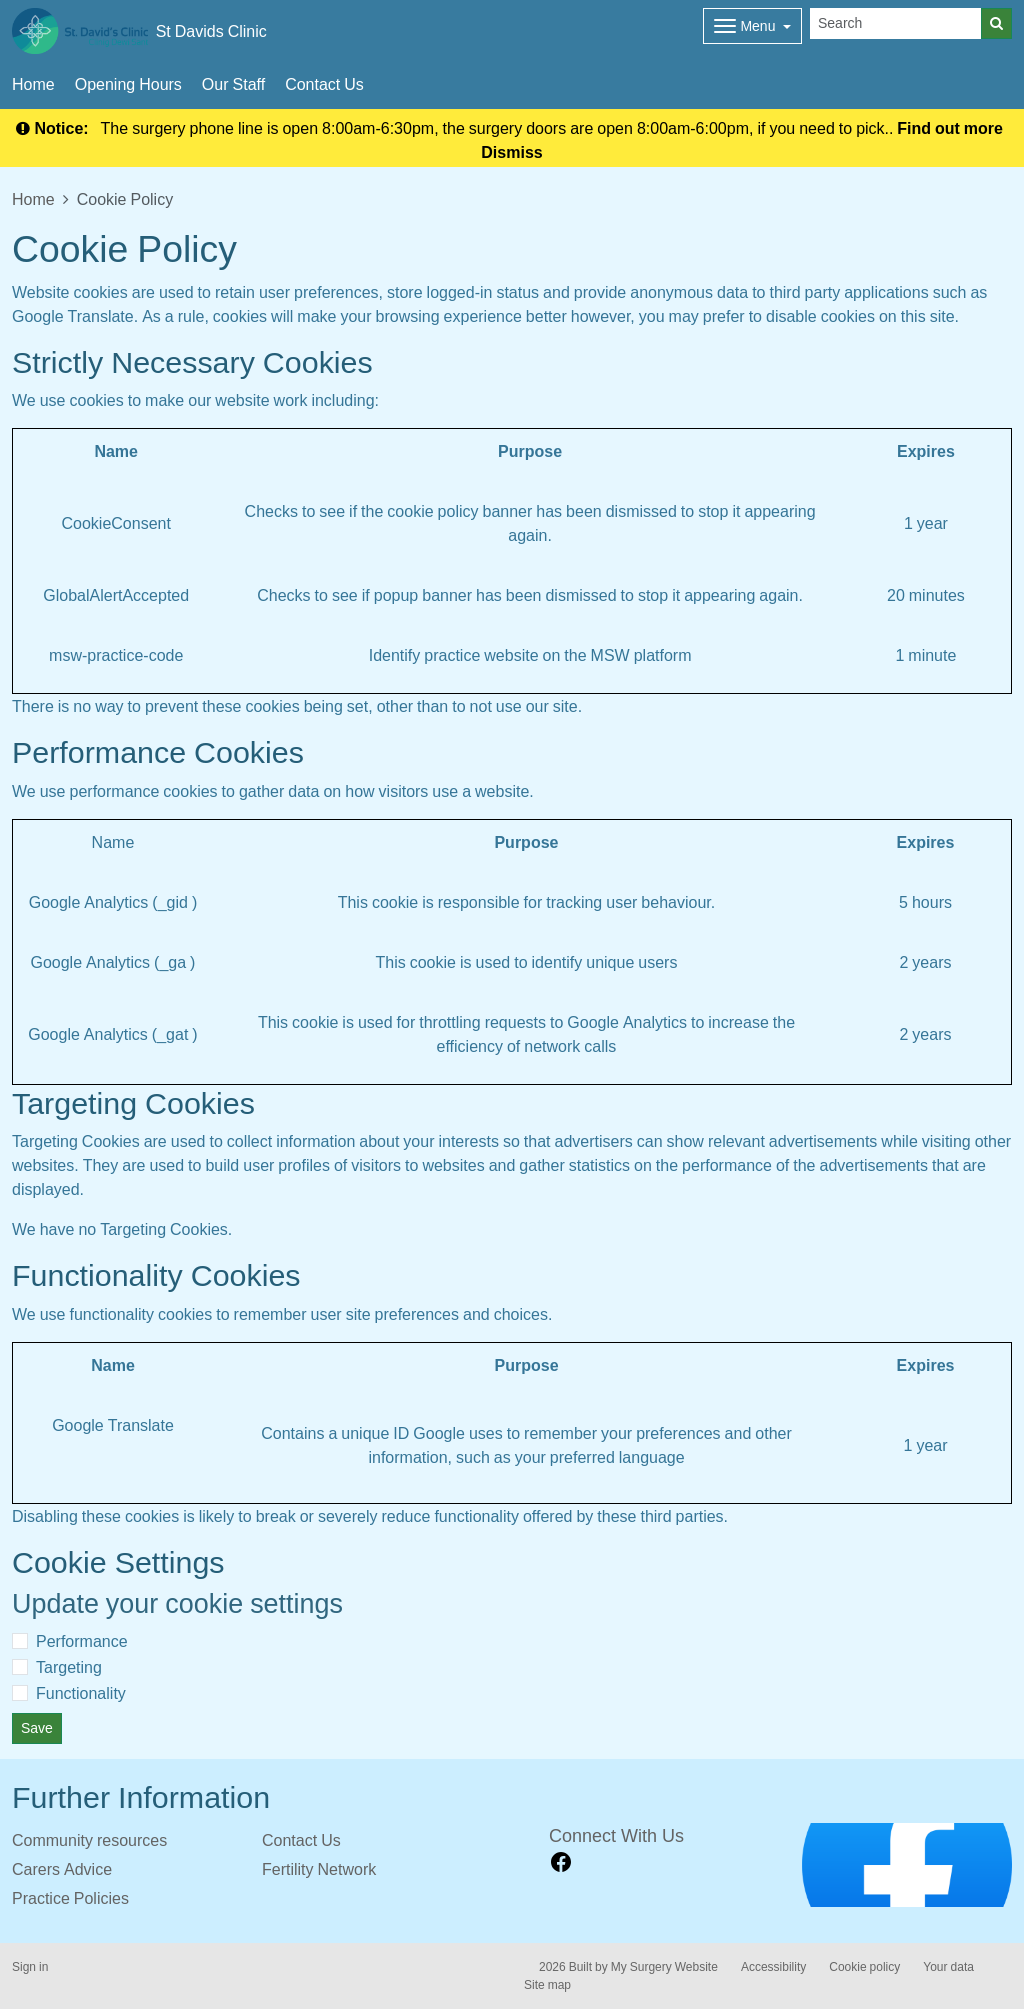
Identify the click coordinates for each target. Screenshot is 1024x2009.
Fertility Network (319, 1869)
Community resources (89, 1840)
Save (37, 1728)
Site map (547, 1985)
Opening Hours (128, 84)
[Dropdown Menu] (752, 26)
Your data (948, 1967)
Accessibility (773, 1967)
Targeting (69, 1667)
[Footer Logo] (907, 1865)
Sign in (30, 1967)
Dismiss (511, 152)
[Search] (896, 23)
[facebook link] (561, 1862)
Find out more (950, 128)
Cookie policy (864, 1967)
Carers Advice (62, 1869)
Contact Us (324, 84)
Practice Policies (70, 1898)
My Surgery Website (664, 1967)
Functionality (81, 1693)
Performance (82, 1641)
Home (33, 84)
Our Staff (233, 84)
